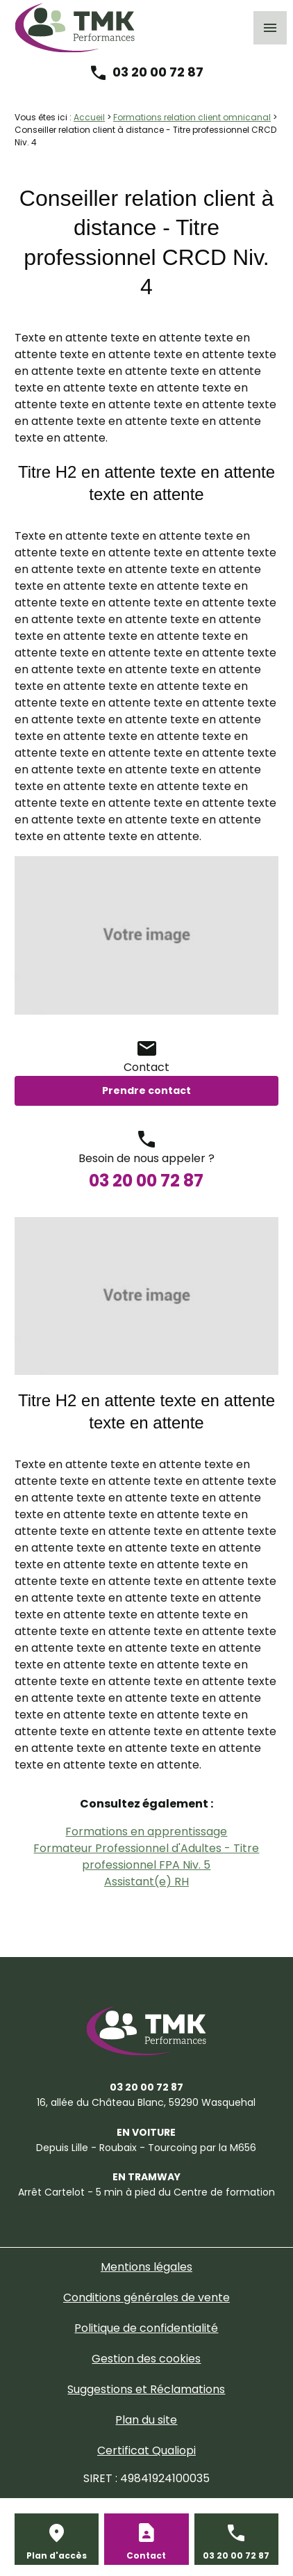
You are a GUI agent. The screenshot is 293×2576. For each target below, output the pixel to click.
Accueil (89, 117)
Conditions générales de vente (146, 2297)
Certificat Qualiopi (146, 2450)
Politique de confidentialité (146, 2328)
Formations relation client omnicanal (192, 117)
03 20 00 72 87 (157, 72)
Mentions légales (146, 2267)
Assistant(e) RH (146, 1882)
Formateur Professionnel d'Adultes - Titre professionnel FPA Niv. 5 (146, 1856)
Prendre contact (146, 1090)
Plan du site (146, 2420)
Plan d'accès (56, 2555)
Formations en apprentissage (146, 1832)
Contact (146, 2555)
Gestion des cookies (146, 2359)
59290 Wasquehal (146, 2102)
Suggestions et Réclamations (146, 2389)
